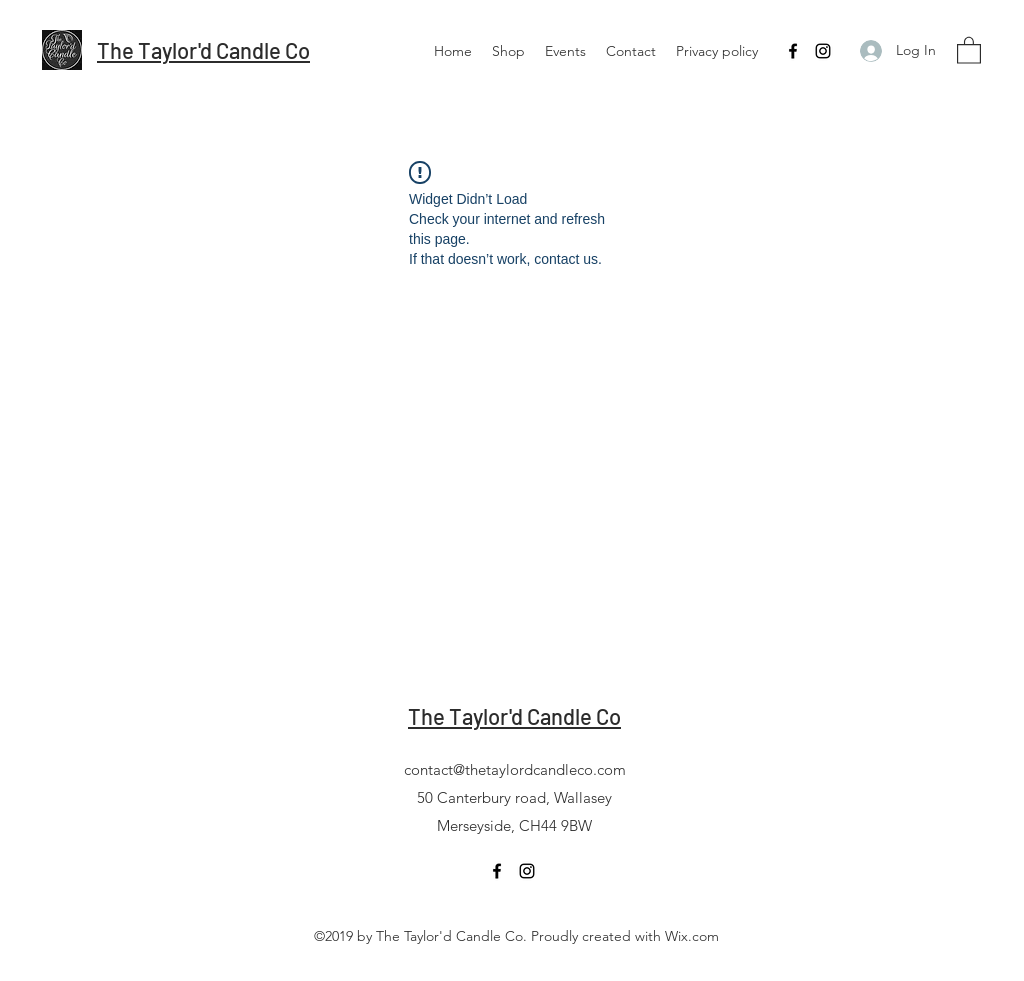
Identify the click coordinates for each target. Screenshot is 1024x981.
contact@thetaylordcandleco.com (515, 769)
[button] (969, 49)
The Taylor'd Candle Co (203, 50)
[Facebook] (793, 51)
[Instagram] (823, 51)
